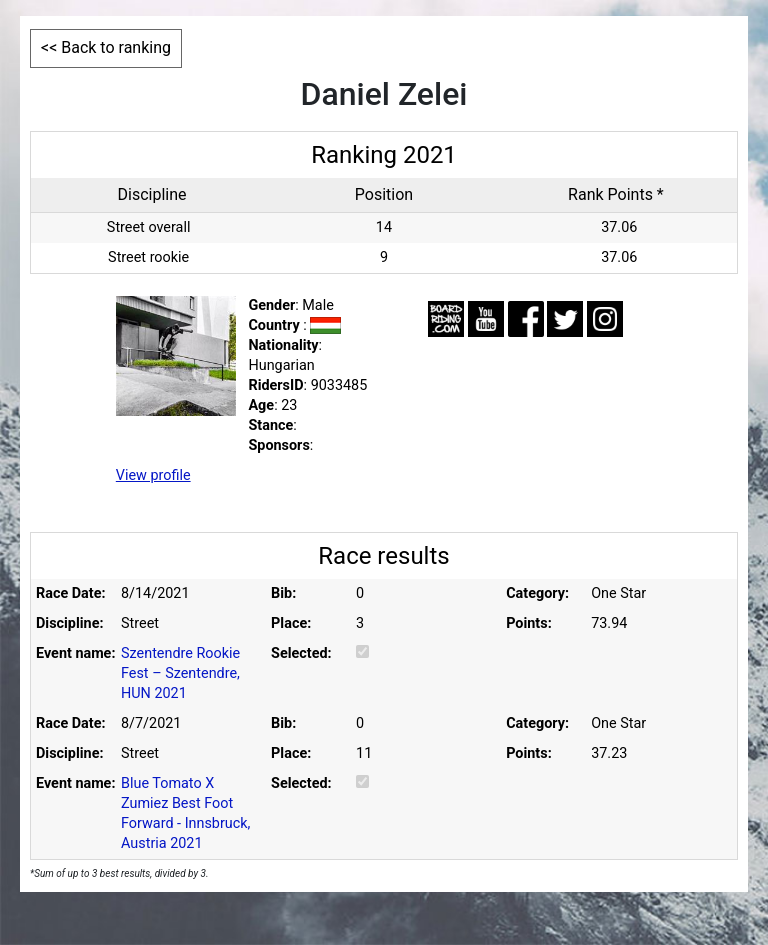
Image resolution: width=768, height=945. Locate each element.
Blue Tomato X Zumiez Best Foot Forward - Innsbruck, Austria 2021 (185, 813)
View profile (153, 475)
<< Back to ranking (106, 47)
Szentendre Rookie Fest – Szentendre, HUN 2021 (180, 673)
